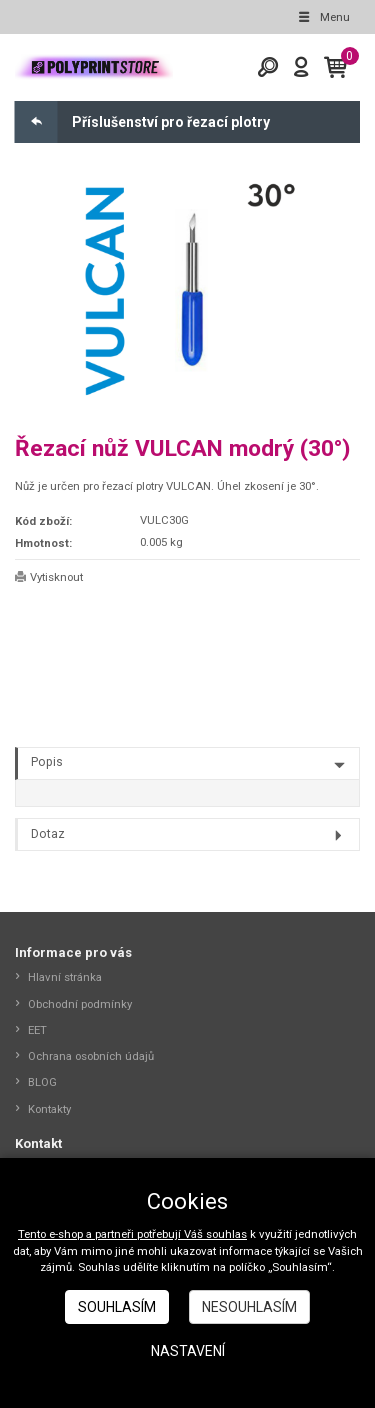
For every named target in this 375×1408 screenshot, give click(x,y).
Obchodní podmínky (80, 1004)
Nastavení (188, 1351)
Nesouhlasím (249, 1307)
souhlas (226, 1234)
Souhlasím (117, 1307)
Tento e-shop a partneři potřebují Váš (112, 1234)
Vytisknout (56, 577)
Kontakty (49, 1109)
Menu (323, 17)
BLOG (42, 1082)
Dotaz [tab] (48, 834)
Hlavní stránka (65, 977)
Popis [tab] (47, 762)
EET (37, 1030)
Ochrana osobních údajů (91, 1056)
